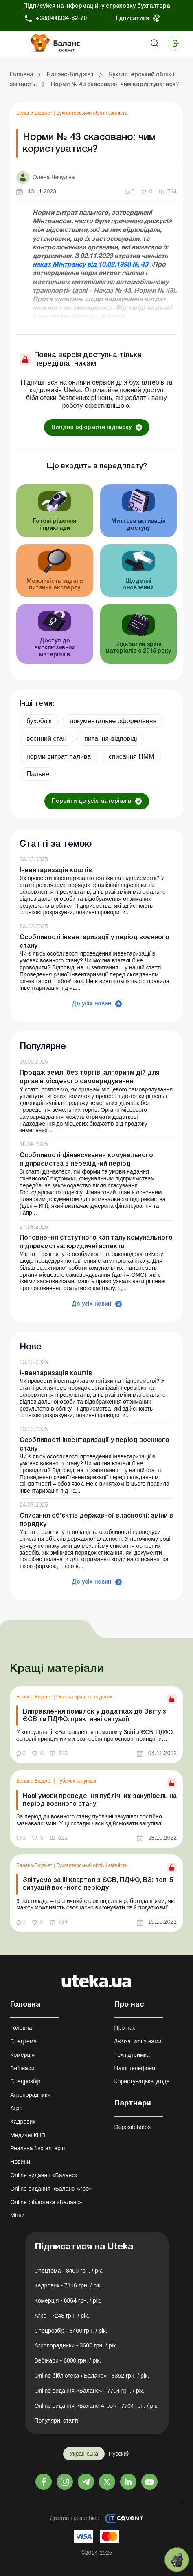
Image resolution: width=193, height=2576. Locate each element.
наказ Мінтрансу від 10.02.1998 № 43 (90, 265)
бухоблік (39, 721)
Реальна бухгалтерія (37, 2148)
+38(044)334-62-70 (61, 18)
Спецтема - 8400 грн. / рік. (69, 2270)
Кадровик (22, 2121)
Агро (16, 2108)
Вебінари (22, 2068)
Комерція (22, 2054)
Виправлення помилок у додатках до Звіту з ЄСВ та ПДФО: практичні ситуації (94, 1716)
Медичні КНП (27, 2135)
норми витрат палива (58, 756)
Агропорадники (30, 2094)
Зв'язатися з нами (138, 2041)
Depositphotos (132, 2127)
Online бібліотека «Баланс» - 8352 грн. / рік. (92, 2375)
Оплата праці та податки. (84, 1697)
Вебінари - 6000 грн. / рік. (68, 2360)
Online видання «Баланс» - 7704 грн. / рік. (90, 2390)
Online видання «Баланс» (44, 2175)
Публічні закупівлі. (76, 1781)
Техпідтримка (132, 2054)
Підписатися (131, 18)
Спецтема (23, 2041)
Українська (84, 2453)
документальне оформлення (113, 721)
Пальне (37, 774)
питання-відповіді (110, 738)
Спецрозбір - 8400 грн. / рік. (71, 2330)
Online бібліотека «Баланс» (46, 2202)
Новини (20, 2161)
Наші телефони (135, 2068)
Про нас (125, 2028)
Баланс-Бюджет (35, 113)
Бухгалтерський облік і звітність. (92, 113)
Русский (119, 2453)
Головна (21, 2028)
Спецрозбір (25, 2081)
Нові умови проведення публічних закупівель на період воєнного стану (100, 1800)
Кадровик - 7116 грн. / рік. (68, 2285)
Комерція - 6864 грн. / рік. (68, 2300)
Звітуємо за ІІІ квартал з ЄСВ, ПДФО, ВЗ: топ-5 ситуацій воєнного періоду (98, 1884)
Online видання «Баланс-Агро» (51, 2188)
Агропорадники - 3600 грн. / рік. (76, 2345)
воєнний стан (46, 738)
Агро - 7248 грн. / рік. (62, 2315)
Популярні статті (56, 2420)
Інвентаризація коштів (56, 870)
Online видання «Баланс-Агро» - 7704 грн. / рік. (97, 2406)
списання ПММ (131, 756)
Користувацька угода (142, 2081)
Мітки (17, 2215)
